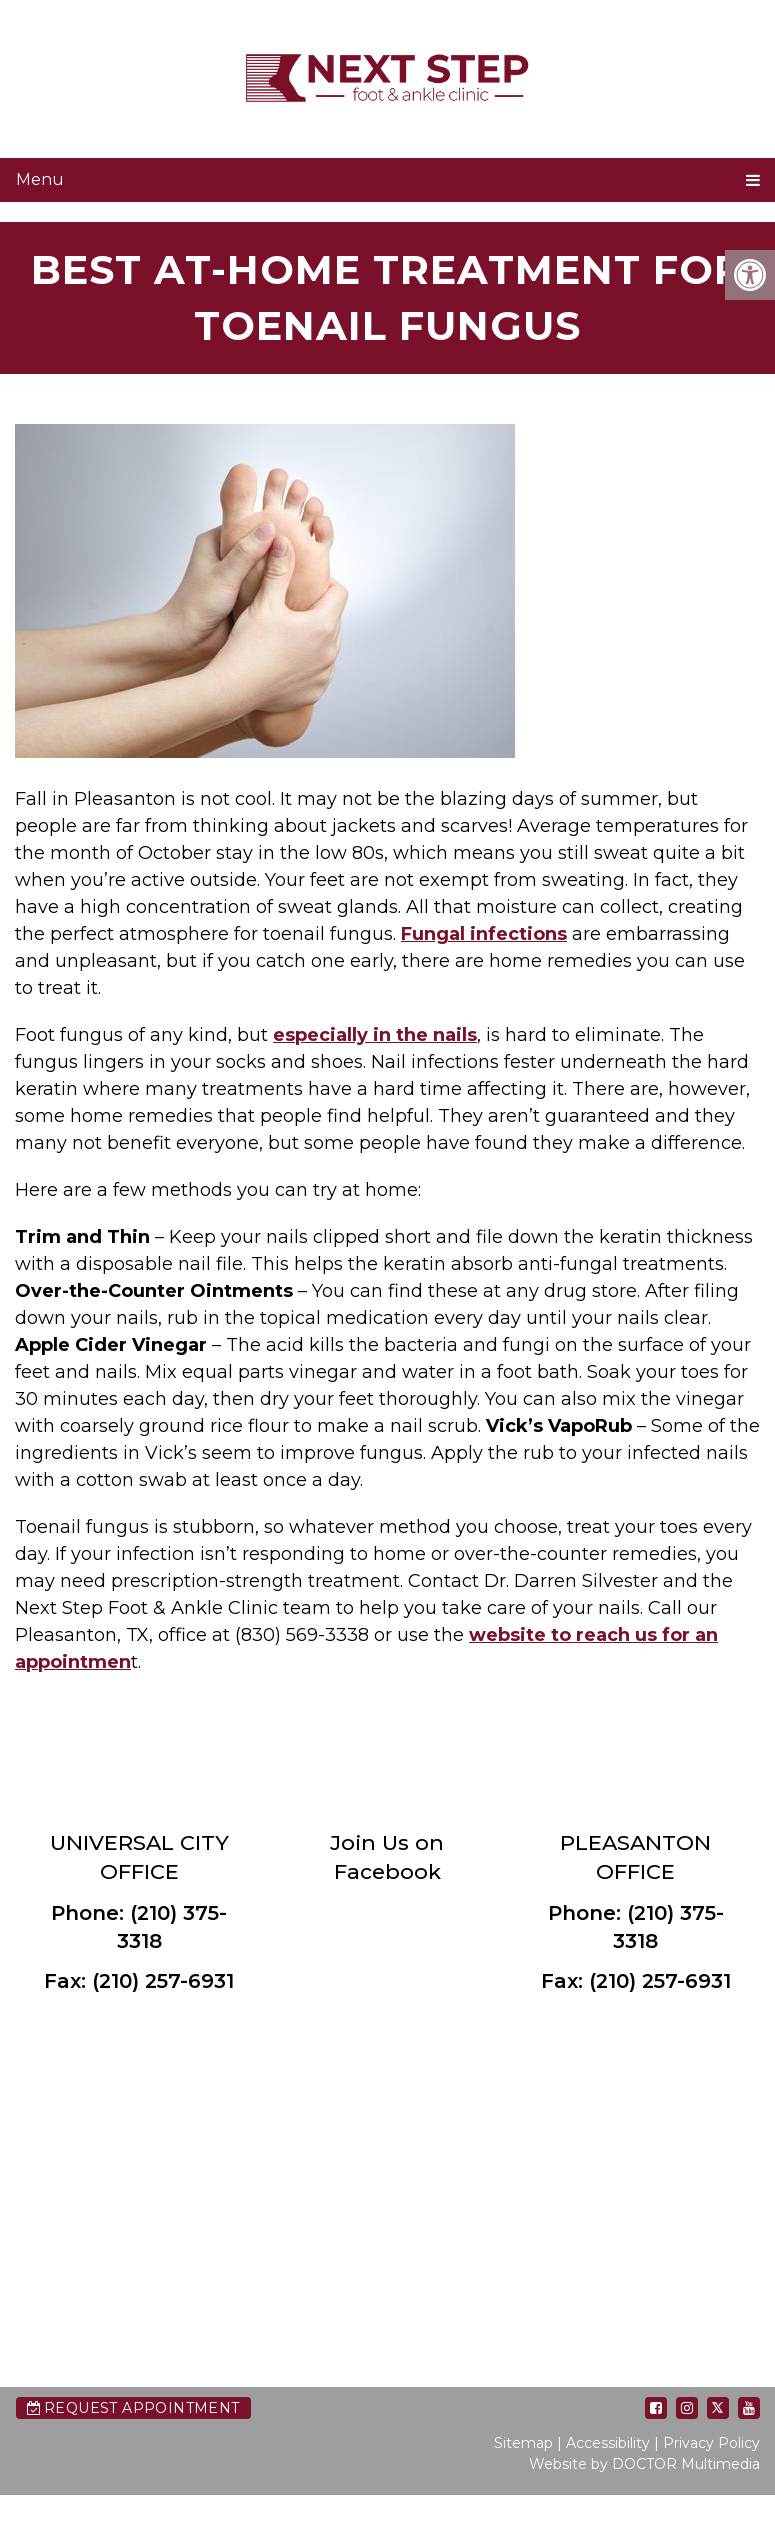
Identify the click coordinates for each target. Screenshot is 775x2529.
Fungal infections (484, 934)
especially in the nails (375, 1035)
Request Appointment (133, 2408)
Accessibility (608, 2443)
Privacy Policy (711, 2443)
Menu (40, 179)
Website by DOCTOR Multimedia (644, 2464)
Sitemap (523, 2443)
